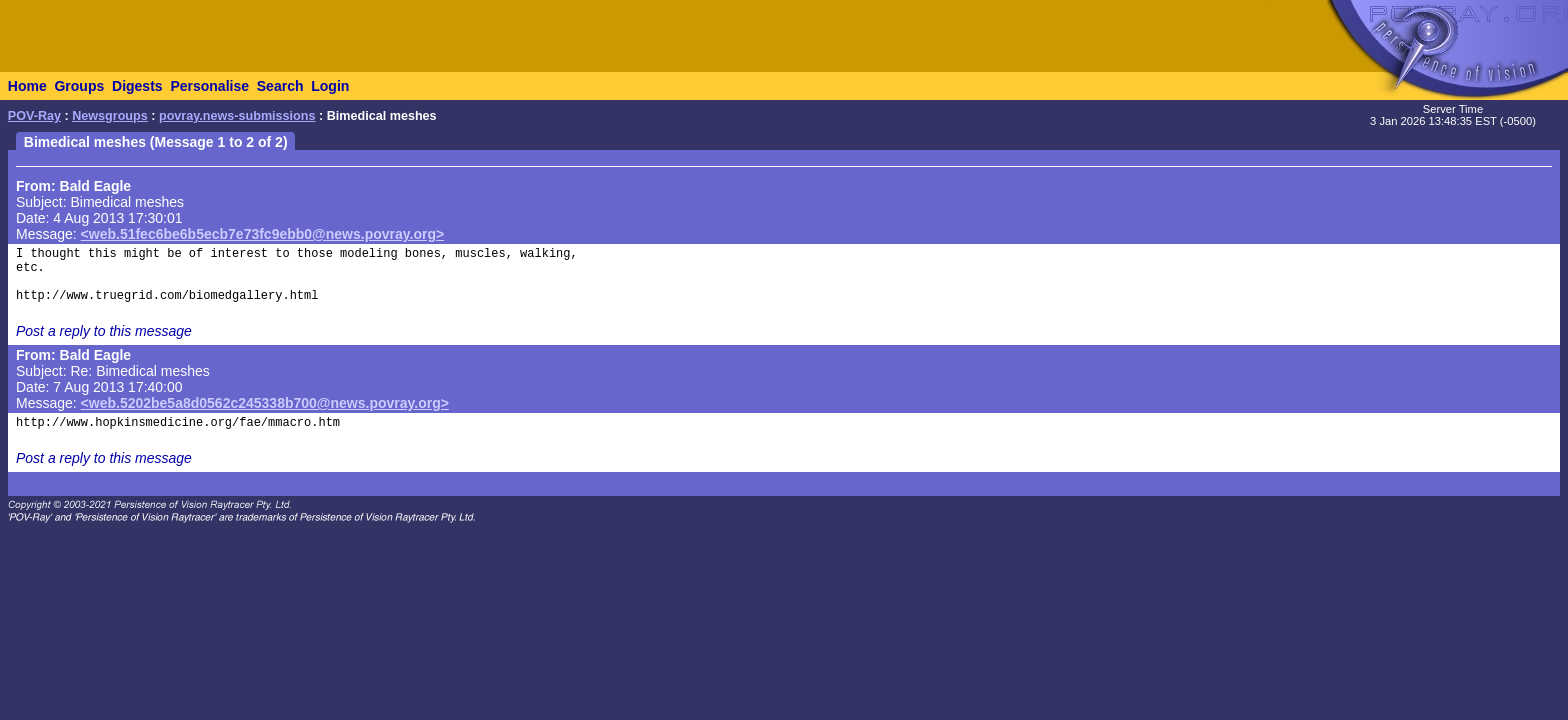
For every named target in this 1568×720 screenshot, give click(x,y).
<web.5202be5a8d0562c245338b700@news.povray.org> (265, 403)
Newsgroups (110, 116)
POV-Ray (34, 116)
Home (27, 86)
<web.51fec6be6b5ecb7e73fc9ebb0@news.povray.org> (263, 234)
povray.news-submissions (237, 116)
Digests (137, 86)
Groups (79, 86)
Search (280, 86)
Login (330, 86)
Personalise (209, 86)
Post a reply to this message (104, 331)
